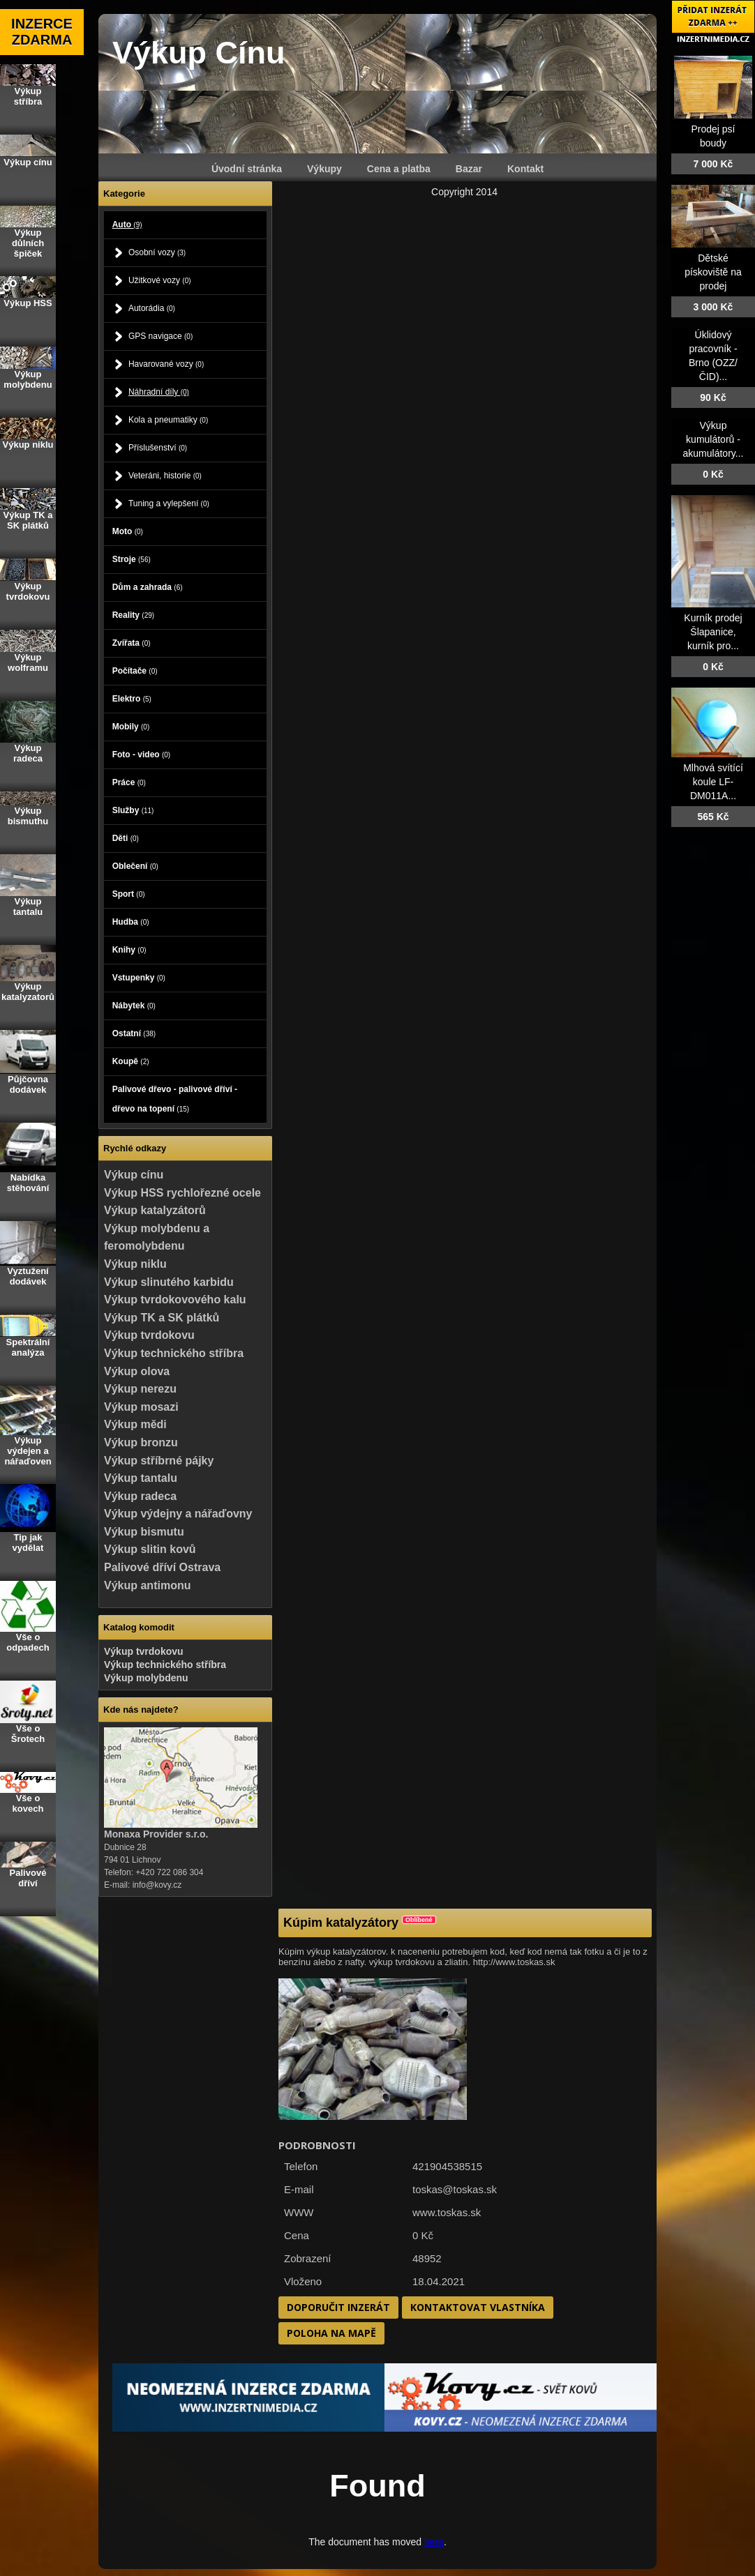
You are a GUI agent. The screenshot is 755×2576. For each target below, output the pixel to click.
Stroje (131, 559)
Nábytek (134, 1005)
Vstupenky (138, 978)
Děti (125, 838)
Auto (127, 224)
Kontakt (525, 168)
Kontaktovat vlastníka (477, 2307)
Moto (127, 531)
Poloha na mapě (331, 2333)
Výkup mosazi (141, 1407)
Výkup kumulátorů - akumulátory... (713, 439)
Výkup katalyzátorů (155, 1210)
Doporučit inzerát (338, 2307)
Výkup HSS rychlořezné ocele (182, 1193)
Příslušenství (157, 448)
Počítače (135, 671)
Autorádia (151, 308)
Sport (128, 894)
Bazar (469, 168)
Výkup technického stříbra (174, 1353)
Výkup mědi (135, 1424)
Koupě (130, 1061)
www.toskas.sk (446, 2212)
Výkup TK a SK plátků (161, 1318)
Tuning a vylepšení (168, 503)
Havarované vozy (166, 364)
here (434, 2541)
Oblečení (135, 866)
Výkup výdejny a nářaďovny (178, 1514)
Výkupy (324, 168)
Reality (133, 615)
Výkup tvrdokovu (149, 1335)
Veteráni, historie (165, 475)
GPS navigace (160, 336)
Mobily (131, 727)
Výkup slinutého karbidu (169, 1282)
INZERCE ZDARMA (42, 31)
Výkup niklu (135, 1264)
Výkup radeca (140, 1496)
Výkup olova (137, 1371)
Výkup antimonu (147, 1585)
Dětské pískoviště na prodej (713, 271)
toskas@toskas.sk (454, 2189)
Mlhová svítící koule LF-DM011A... (713, 781)
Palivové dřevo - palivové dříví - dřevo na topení (174, 1099)
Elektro (131, 699)
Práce (129, 782)
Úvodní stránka (246, 168)
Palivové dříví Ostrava (162, 1567)
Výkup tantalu (140, 1478)
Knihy (129, 950)
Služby (133, 810)
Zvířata (131, 643)
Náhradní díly (158, 392)
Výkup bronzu (141, 1442)
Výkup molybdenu (146, 1677)
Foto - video (141, 754)
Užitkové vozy (159, 280)
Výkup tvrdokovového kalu (175, 1299)
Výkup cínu (133, 1175)
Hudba (130, 922)
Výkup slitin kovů (150, 1549)
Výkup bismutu (144, 1532)
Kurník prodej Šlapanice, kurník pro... (713, 631)
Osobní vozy (157, 252)
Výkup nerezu (140, 1389)
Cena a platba (399, 168)
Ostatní (134, 1033)
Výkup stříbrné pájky (159, 1461)
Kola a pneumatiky (168, 420)
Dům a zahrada (147, 587)
